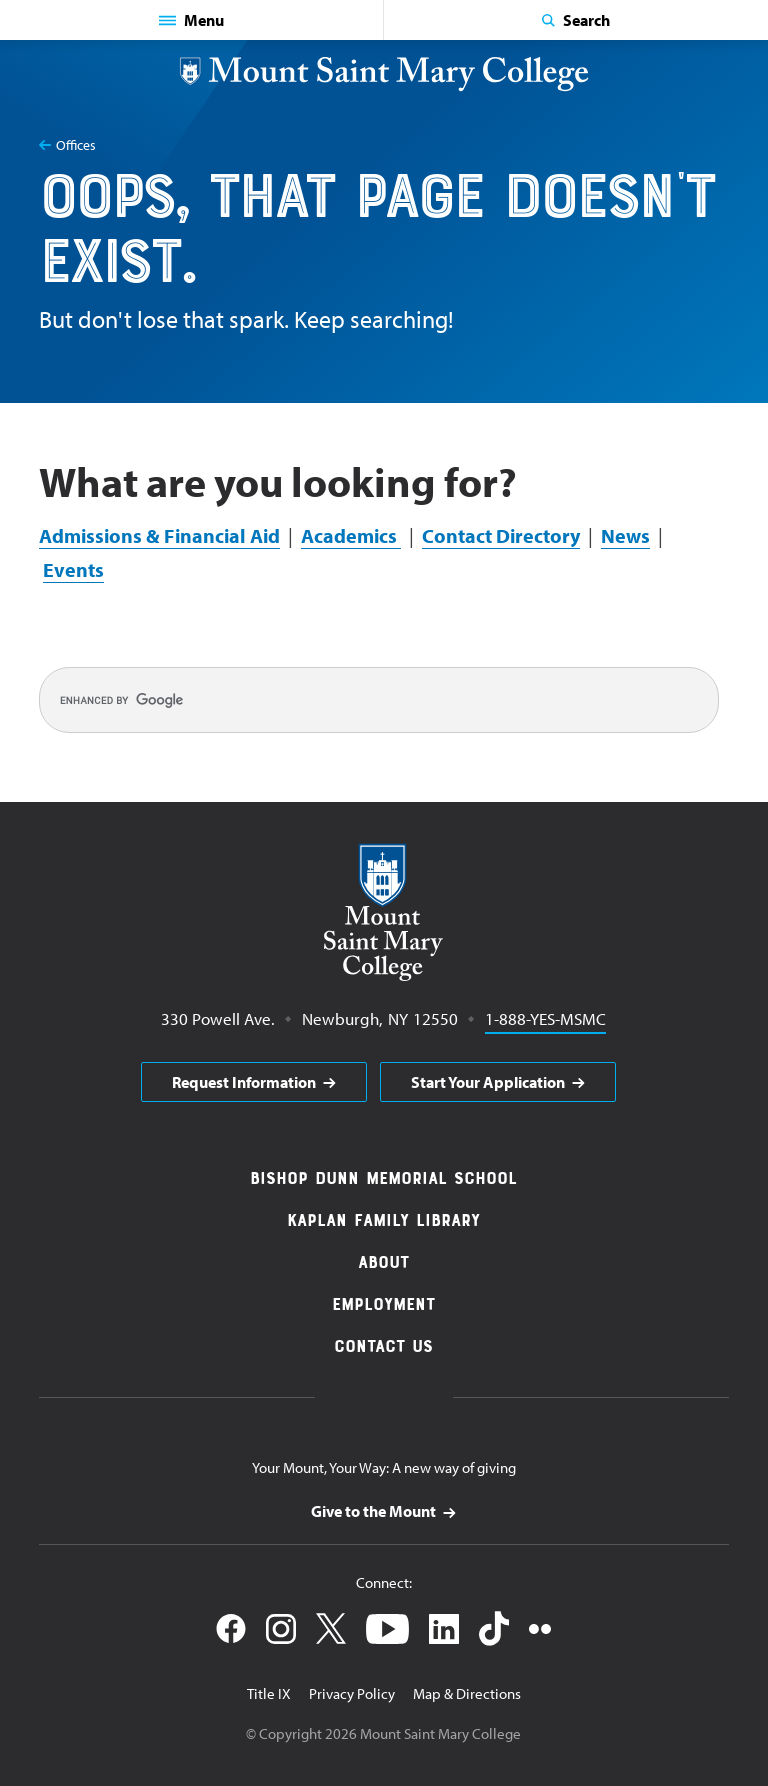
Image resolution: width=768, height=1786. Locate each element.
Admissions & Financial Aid (159, 535)
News (625, 535)
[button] (192, 20)
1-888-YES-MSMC (545, 1017)
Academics (351, 535)
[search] (379, 700)
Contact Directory (501, 535)
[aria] (254, 1082)
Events (73, 569)
